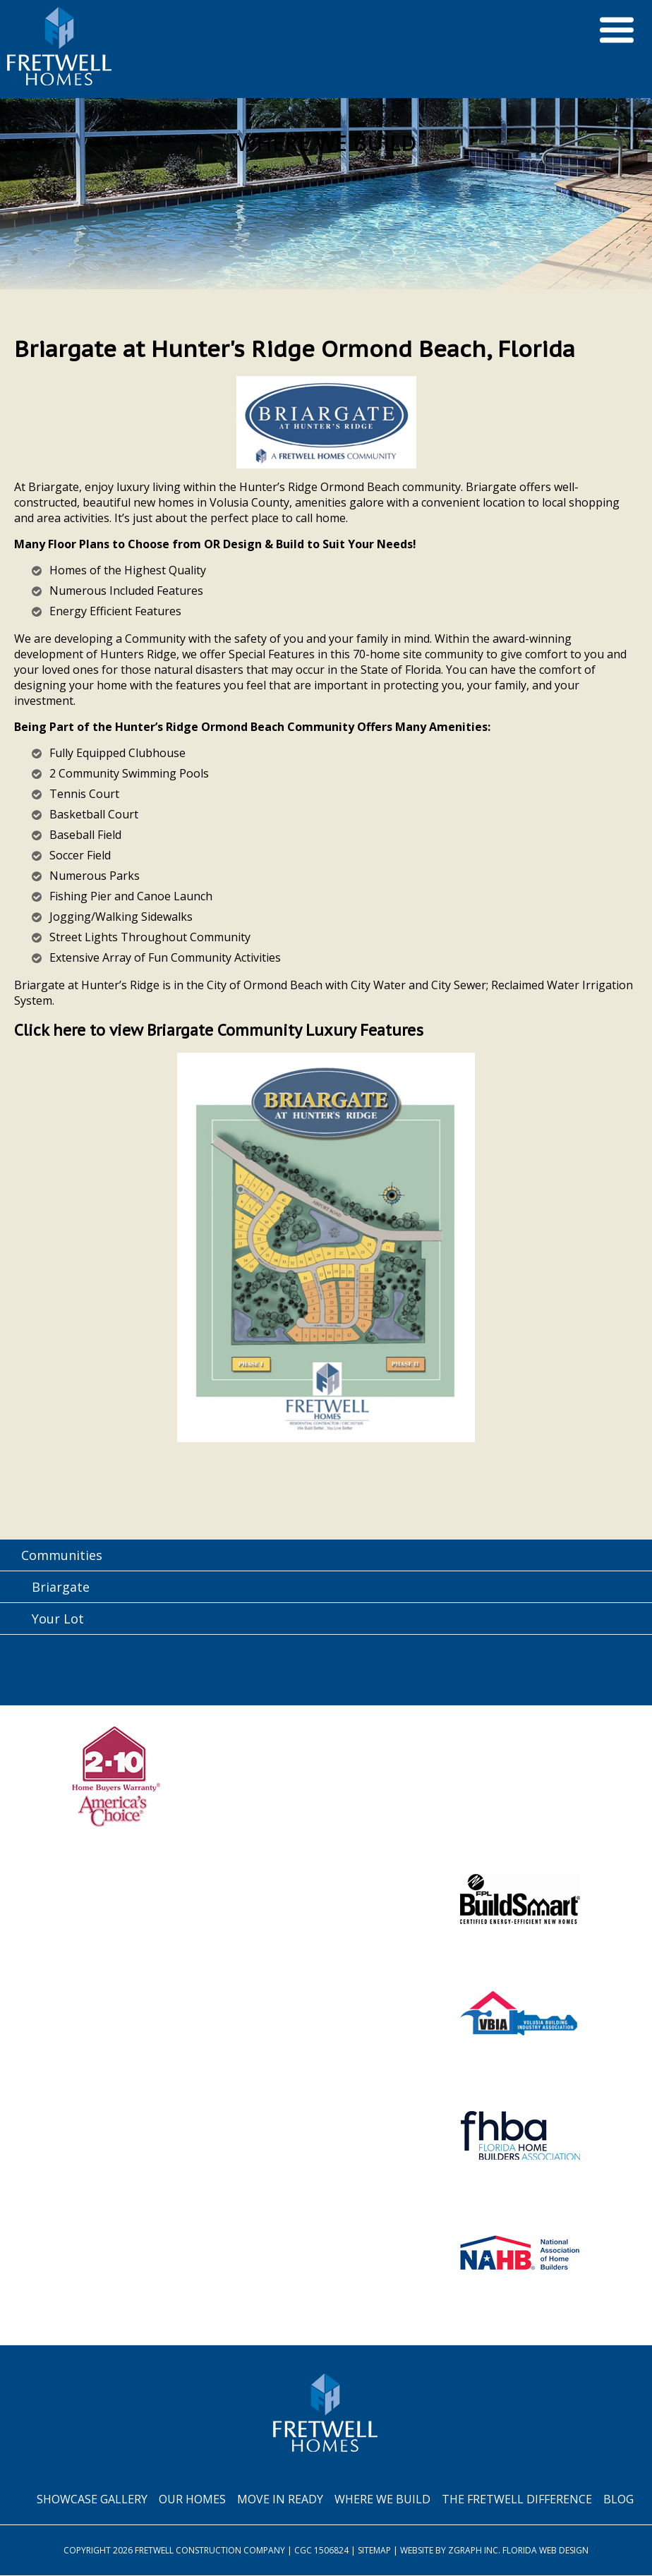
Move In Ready (280, 2500)
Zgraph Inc (473, 2551)
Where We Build (382, 2500)
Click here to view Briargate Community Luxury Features (224, 1030)
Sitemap (374, 2551)
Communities (61, 1555)
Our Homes (192, 2500)
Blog (618, 2500)
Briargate (61, 1587)
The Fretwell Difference (517, 2500)
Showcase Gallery (92, 2500)
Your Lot (58, 1619)
